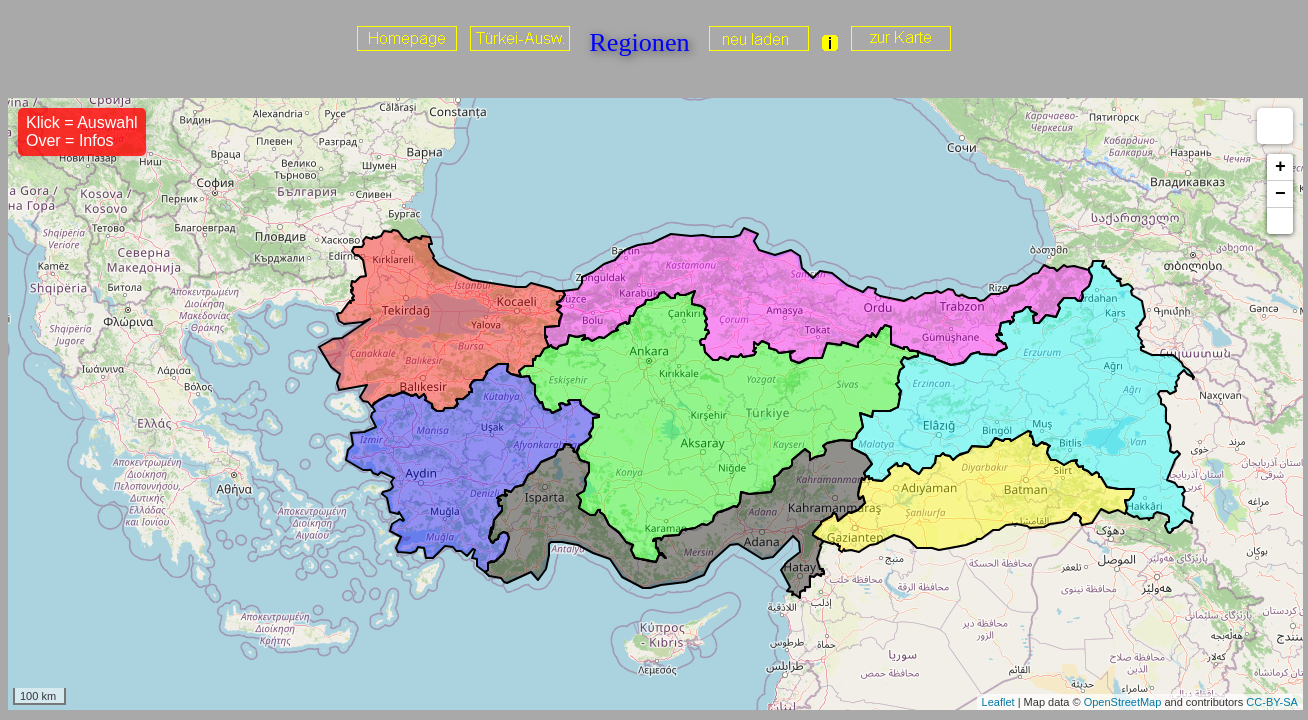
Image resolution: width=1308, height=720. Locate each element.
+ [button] (1280, 167)
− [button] (1280, 194)
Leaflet (998, 702)
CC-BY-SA (1272, 702)
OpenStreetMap (1123, 702)
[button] (1280, 221)
